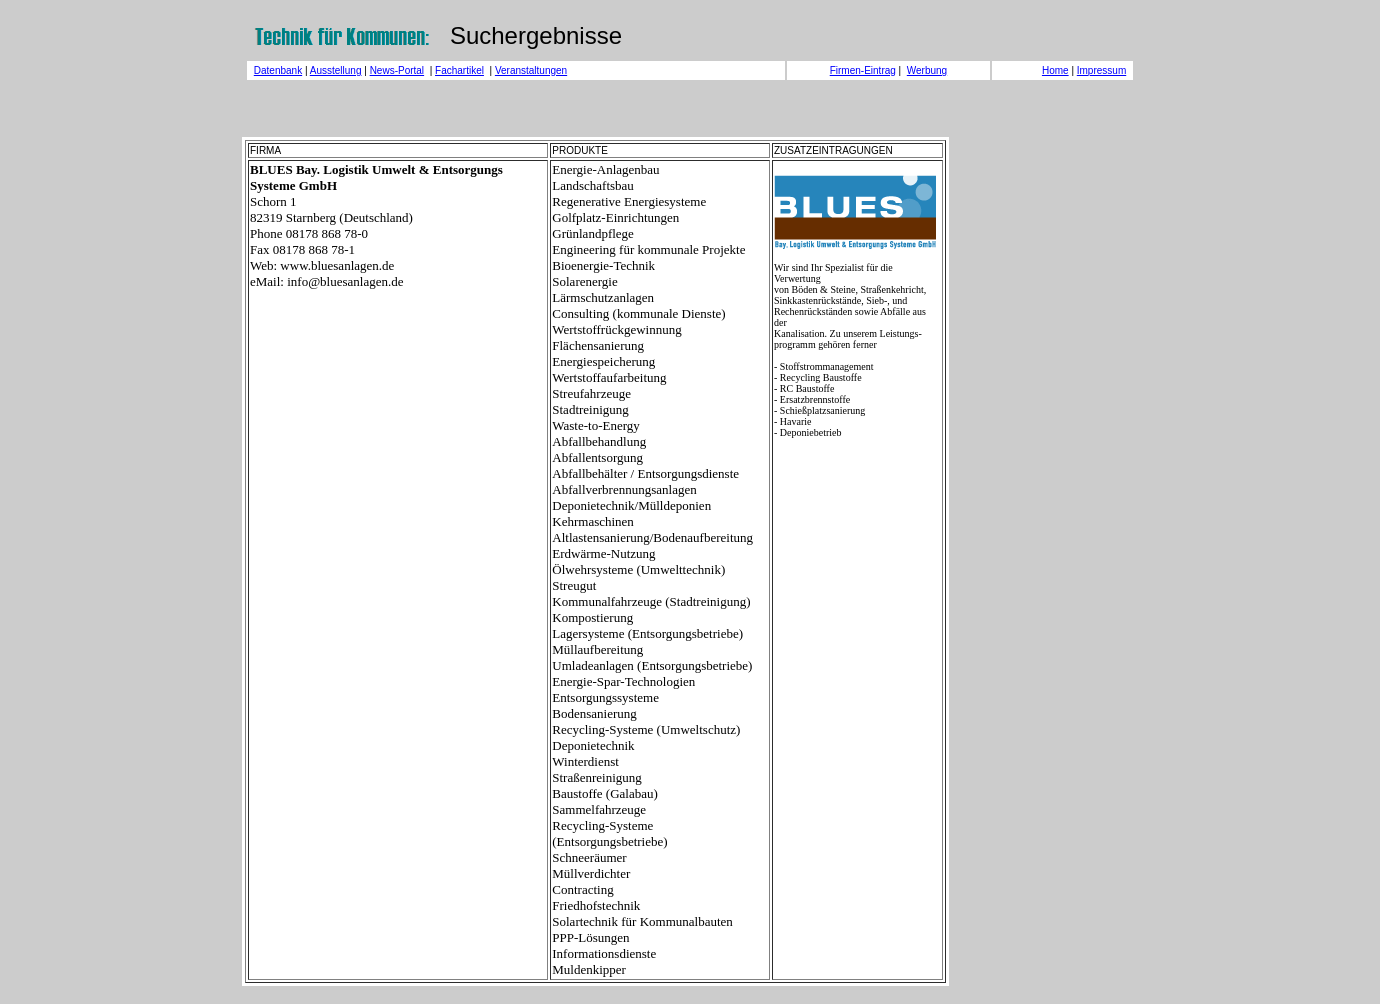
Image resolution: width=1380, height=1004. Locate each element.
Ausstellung (336, 70)
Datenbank (278, 70)
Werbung (927, 70)
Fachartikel (459, 70)
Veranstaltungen (531, 70)
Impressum (1101, 70)
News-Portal (397, 70)
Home (1055, 70)
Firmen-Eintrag (863, 70)
